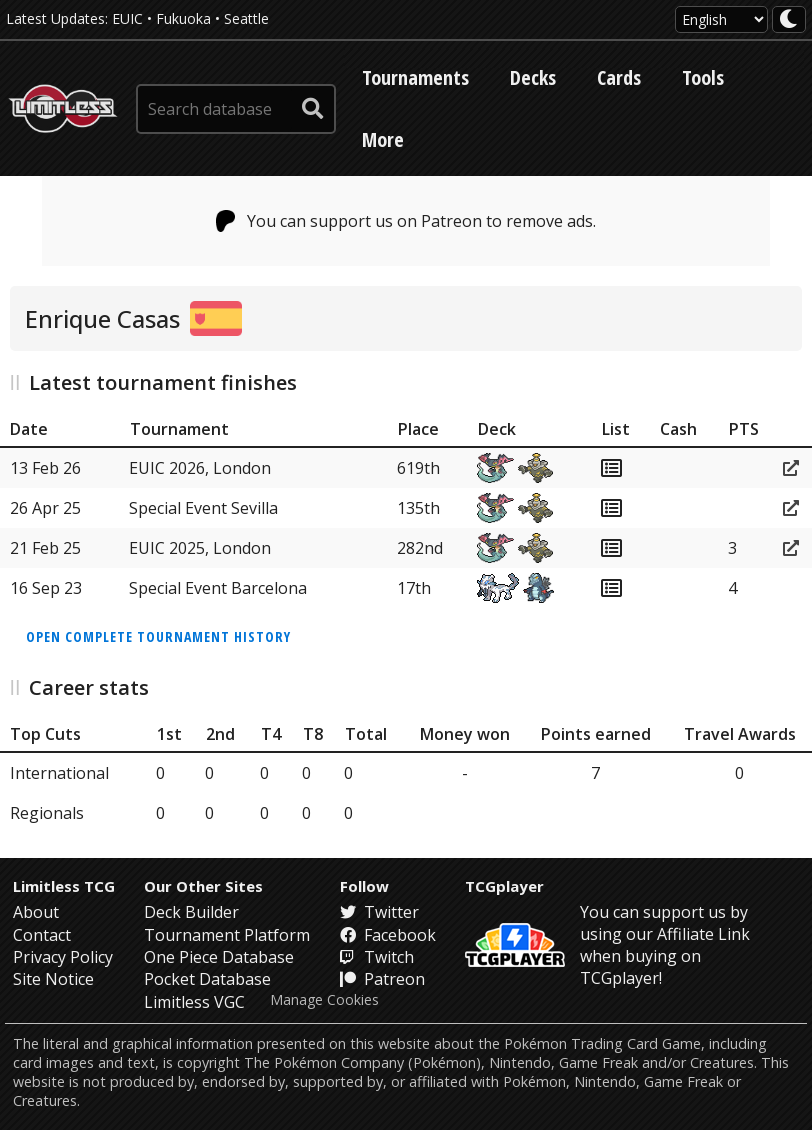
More (383, 139)
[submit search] (313, 109)
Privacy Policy (63, 957)
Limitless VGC (194, 1002)
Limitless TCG (64, 886)
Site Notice (53, 979)
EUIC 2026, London (200, 468)
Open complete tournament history (158, 636)
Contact (42, 935)
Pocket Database (207, 979)
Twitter (379, 912)
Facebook (388, 935)
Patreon (382, 979)
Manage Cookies (324, 1000)
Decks (533, 77)
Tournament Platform (227, 935)
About (36, 912)
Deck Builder (191, 912)
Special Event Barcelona (218, 588)
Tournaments (415, 77)
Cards (619, 77)
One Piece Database (219, 957)
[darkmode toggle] (789, 19)
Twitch (377, 957)
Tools (703, 77)
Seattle (246, 18)
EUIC (127, 18)
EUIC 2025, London (200, 548)
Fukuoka (183, 18)
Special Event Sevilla (203, 508)
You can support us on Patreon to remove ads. (406, 221)
